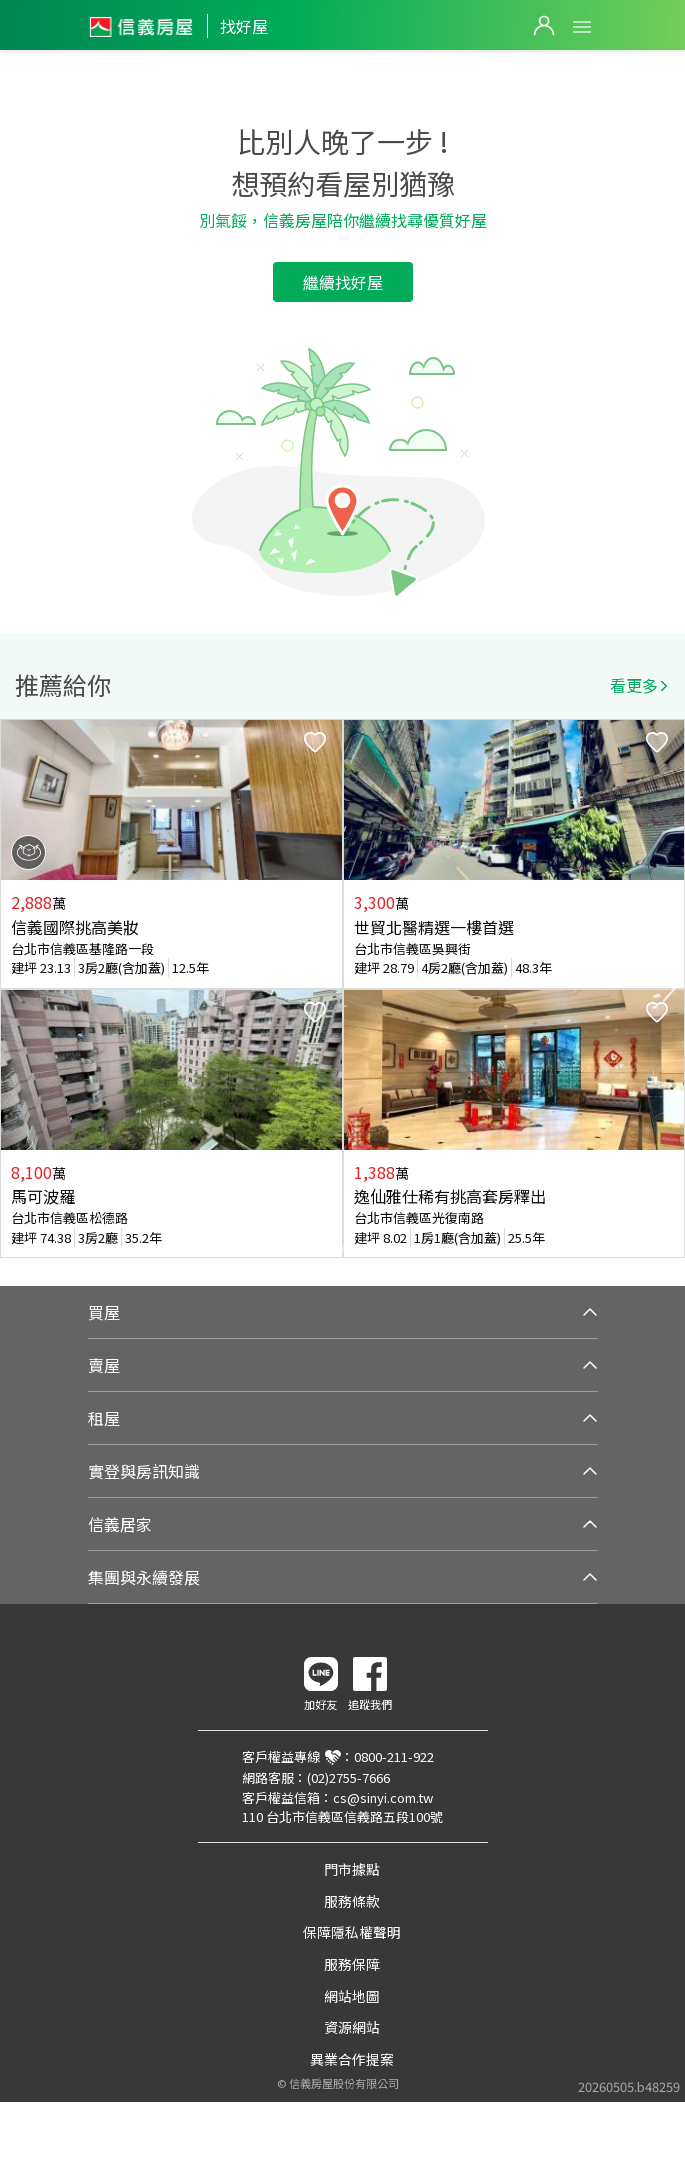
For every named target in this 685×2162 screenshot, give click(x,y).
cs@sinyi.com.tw (383, 1797)
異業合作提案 (352, 2059)
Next (669, 989)
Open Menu (582, 27)
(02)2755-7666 (348, 1777)
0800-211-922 (394, 1756)
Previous (16, 989)
